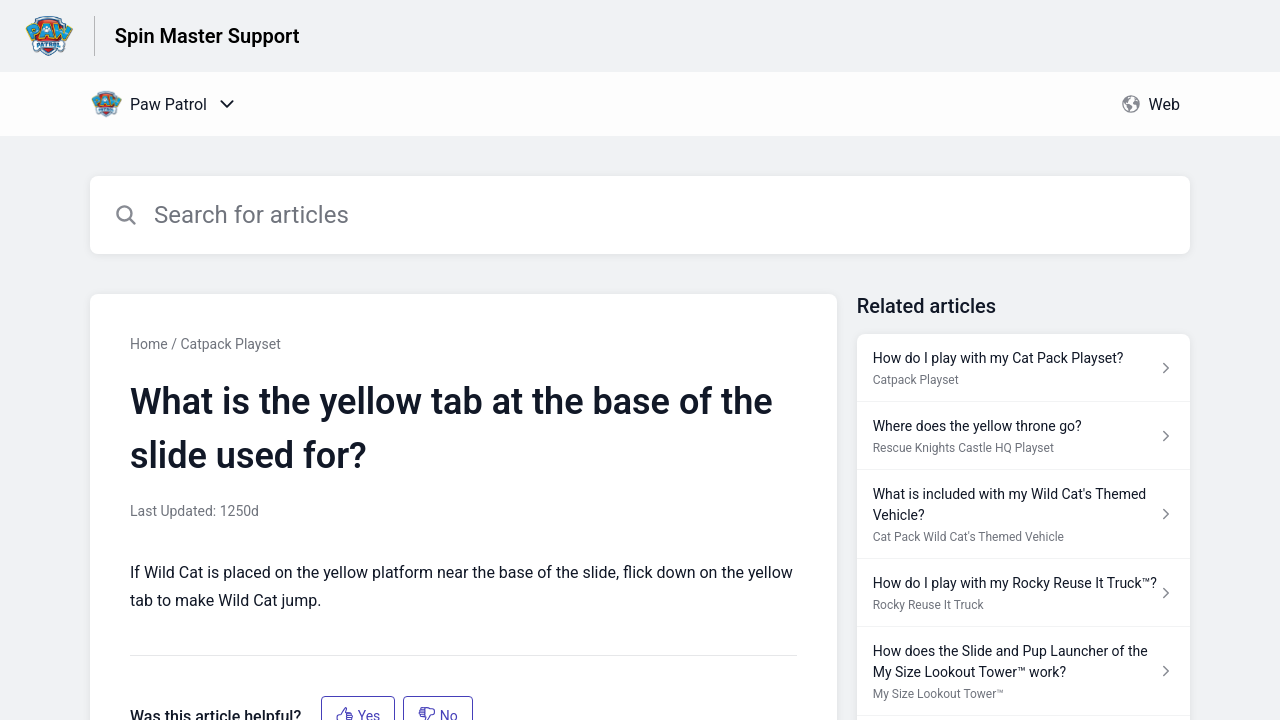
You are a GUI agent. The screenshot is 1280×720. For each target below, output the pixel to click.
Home (149, 344)
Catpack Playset (230, 344)
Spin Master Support (207, 36)
